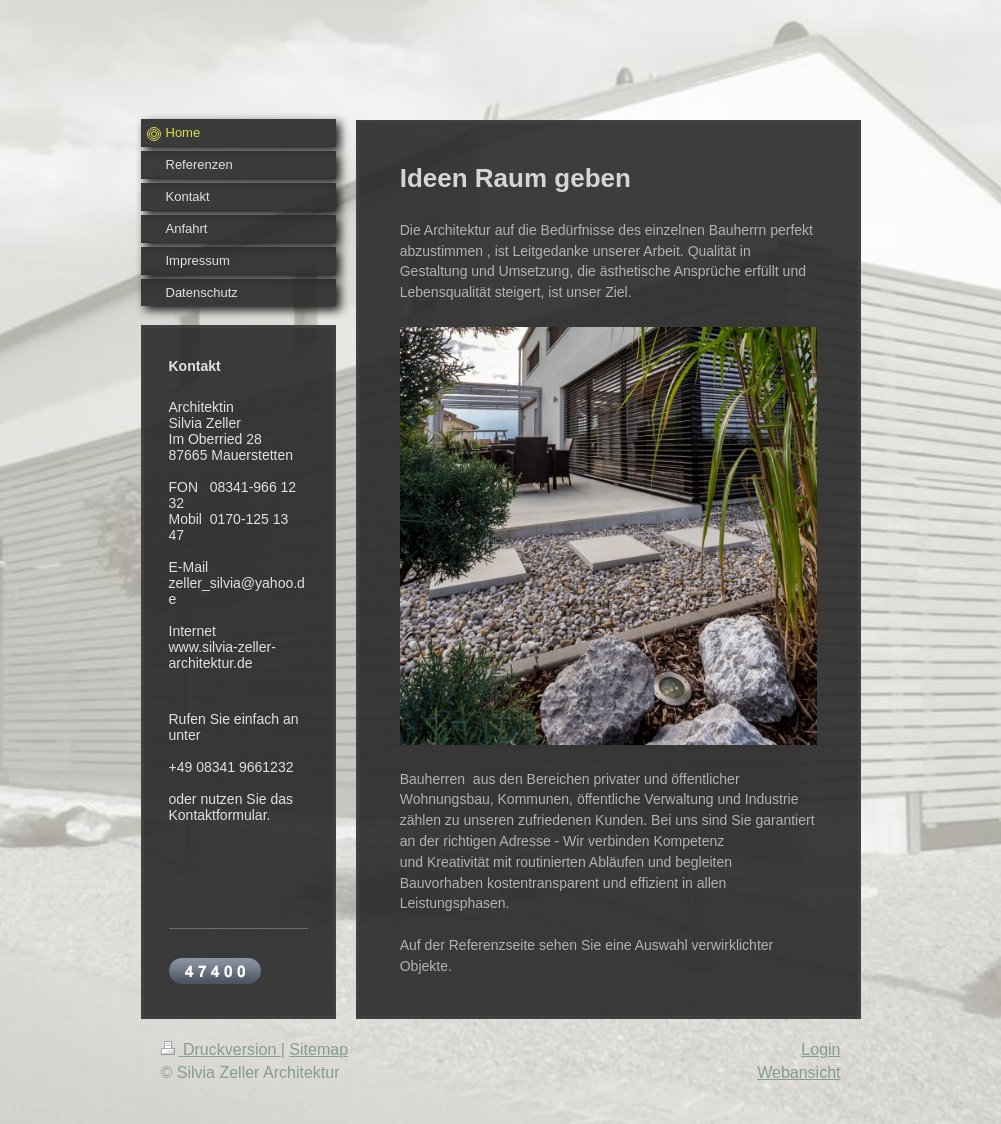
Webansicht (798, 1072)
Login (820, 1049)
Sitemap (318, 1049)
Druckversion (221, 1049)
